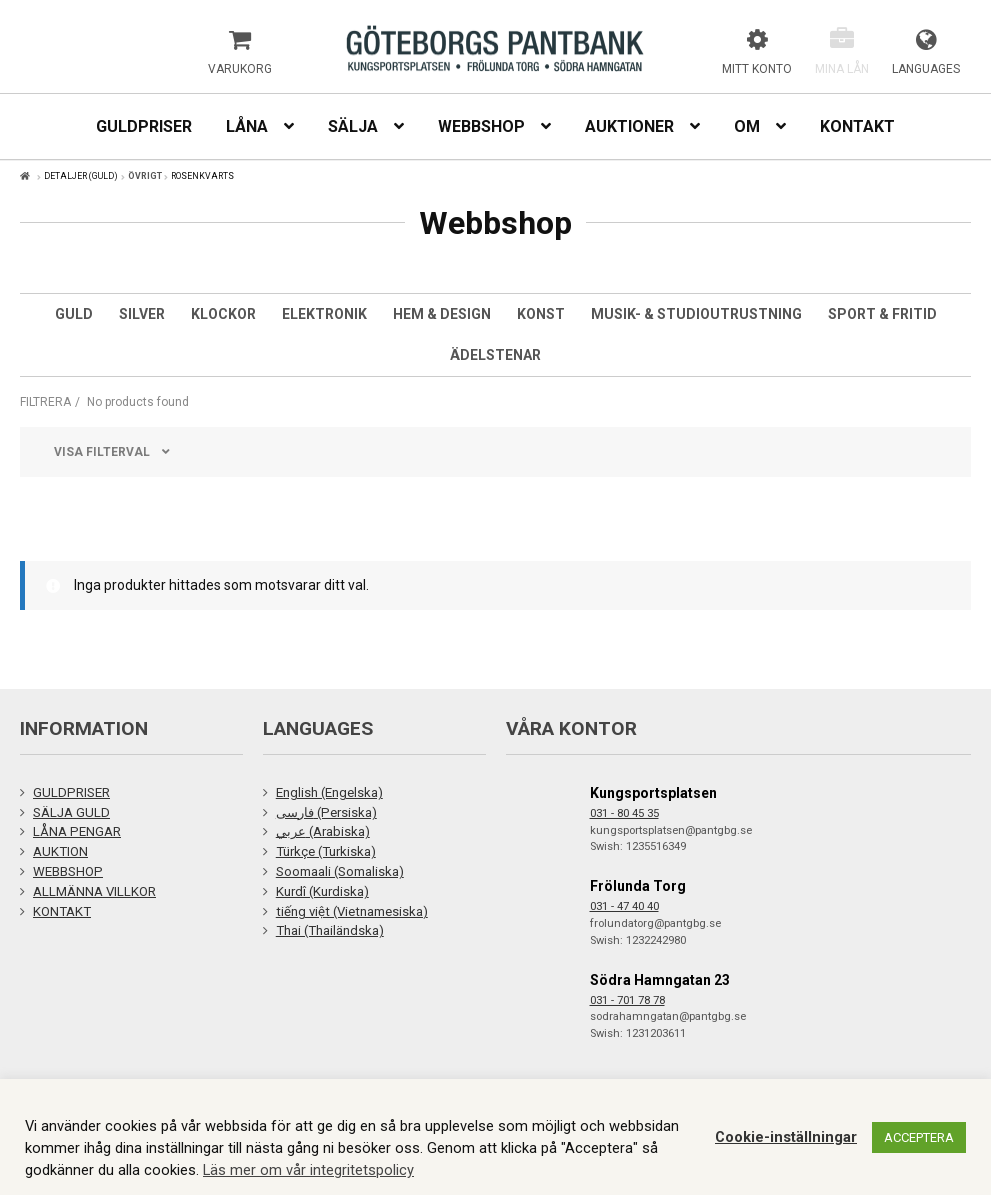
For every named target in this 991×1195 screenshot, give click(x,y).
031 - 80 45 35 (624, 813)
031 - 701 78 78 (627, 1000)
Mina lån (842, 69)
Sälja (353, 126)
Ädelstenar (495, 355)
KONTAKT (62, 911)
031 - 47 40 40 (624, 906)
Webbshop (481, 126)
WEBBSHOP (68, 871)
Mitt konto (757, 69)
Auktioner (629, 126)
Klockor (223, 314)
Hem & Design (442, 314)
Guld (74, 314)
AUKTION (60, 851)
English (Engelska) (329, 792)
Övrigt (145, 176)
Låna (247, 126)
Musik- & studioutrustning (696, 314)
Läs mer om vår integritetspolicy (308, 1170)
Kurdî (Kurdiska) (322, 891)
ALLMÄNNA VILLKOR (94, 891)
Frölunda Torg (638, 886)
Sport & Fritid (882, 314)
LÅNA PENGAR (77, 831)
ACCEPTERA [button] (919, 1137)
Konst (541, 314)
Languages (926, 69)
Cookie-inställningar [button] (786, 1137)
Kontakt (857, 126)
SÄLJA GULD (71, 812)
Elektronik (324, 314)
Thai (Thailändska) (330, 930)
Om (747, 126)
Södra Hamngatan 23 (660, 980)
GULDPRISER (71, 792)
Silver (142, 314)
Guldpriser (144, 126)
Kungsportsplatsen (653, 793)
